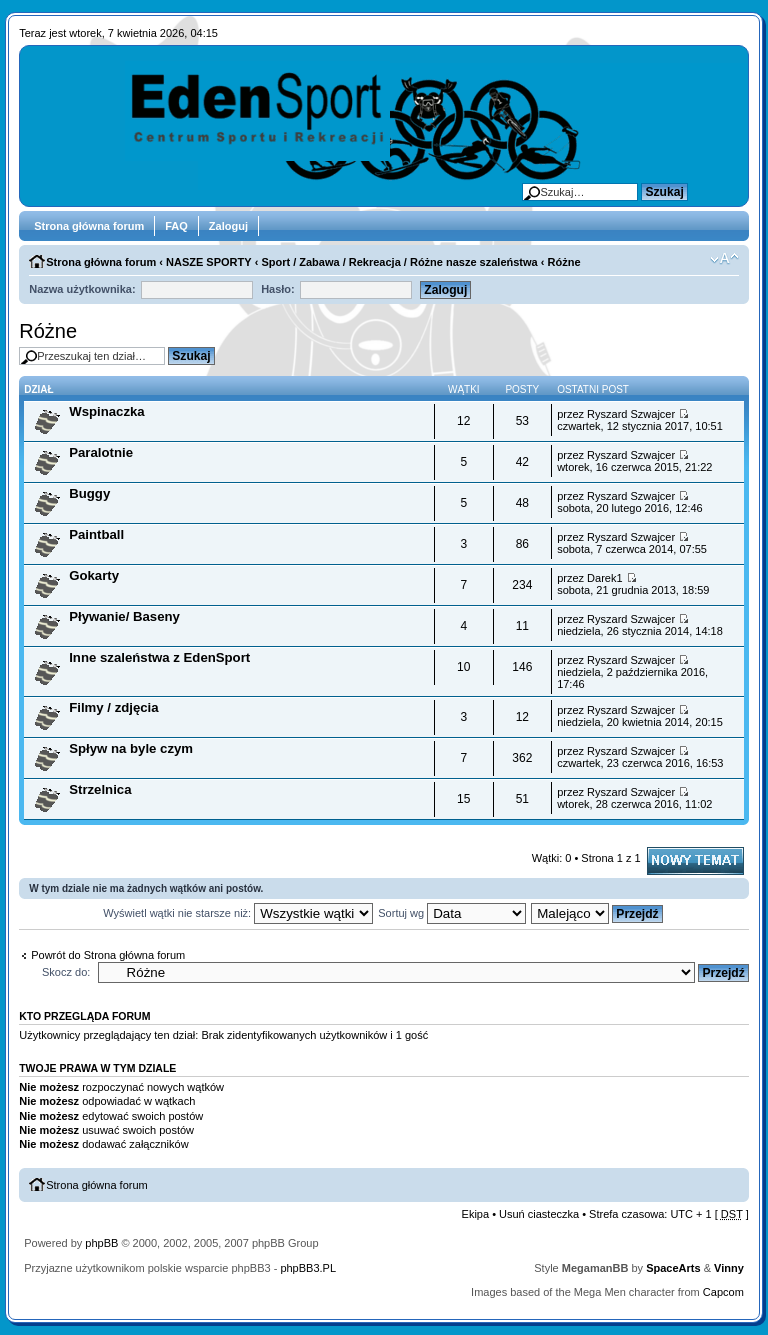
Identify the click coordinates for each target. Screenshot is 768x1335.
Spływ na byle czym (131, 748)
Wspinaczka (107, 411)
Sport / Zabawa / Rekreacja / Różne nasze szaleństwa (399, 262)
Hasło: (278, 289)
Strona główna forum (89, 226)
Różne (564, 262)
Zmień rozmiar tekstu (724, 259)
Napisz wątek (695, 861)
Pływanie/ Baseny (124, 616)
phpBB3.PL (308, 1268)
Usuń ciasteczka (539, 1214)
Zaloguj (228, 226)
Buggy (89, 493)
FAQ (176, 226)
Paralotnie (101, 452)
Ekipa (476, 1214)
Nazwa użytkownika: (82, 289)
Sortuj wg (452, 913)
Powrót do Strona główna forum (108, 955)
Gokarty (94, 575)
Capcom (723, 1292)
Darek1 (604, 578)
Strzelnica (100, 789)
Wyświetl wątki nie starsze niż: (238, 913)
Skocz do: (66, 972)
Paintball (96, 534)
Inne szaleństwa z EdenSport (159, 657)
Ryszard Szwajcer (631, 414)
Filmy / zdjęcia (113, 707)
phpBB (101, 1243)
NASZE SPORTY (209, 262)
